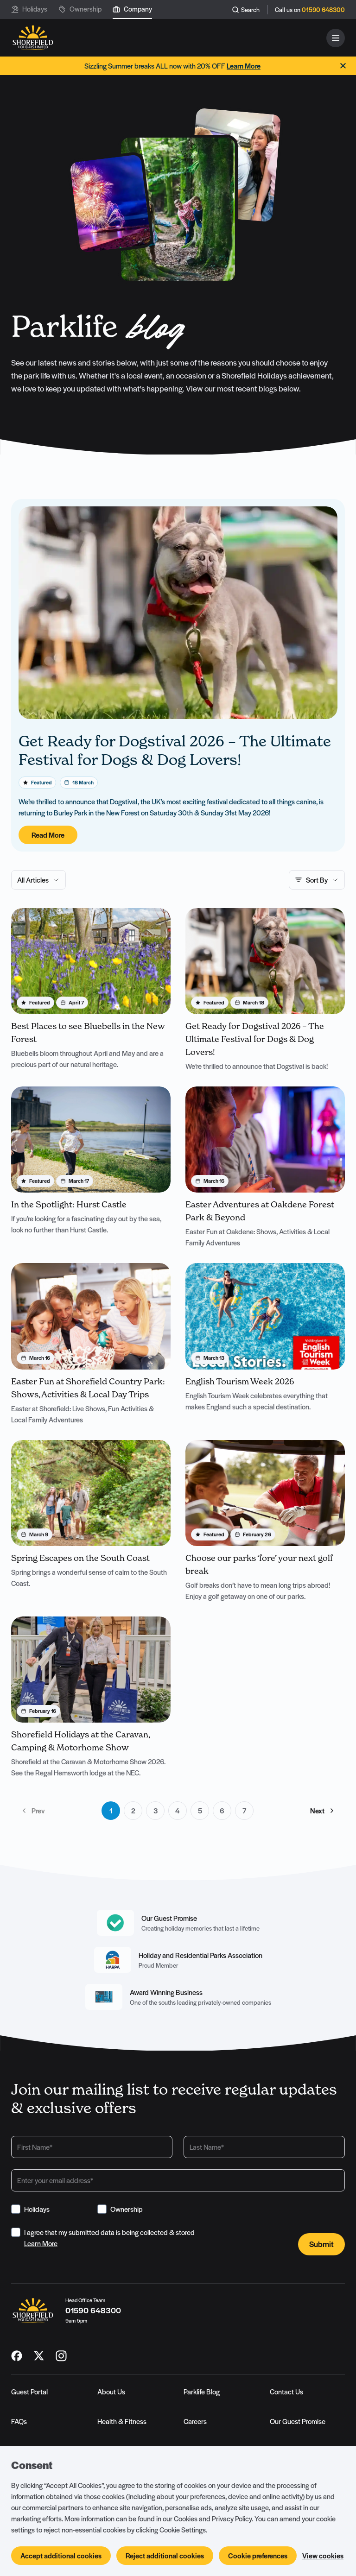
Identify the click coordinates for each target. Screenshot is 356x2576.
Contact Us (286, 2392)
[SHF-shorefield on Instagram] (61, 2356)
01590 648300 (323, 10)
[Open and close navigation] (335, 38)
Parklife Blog (202, 2392)
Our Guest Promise (297, 2421)
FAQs (19, 2421)
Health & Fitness (121, 2421)
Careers (195, 2421)
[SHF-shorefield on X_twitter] (38, 2356)
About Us (111, 2392)
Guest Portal (29, 2392)
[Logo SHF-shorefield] (32, 38)
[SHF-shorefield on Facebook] (16, 2356)
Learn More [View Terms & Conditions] (40, 2243)
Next (323, 1811)
